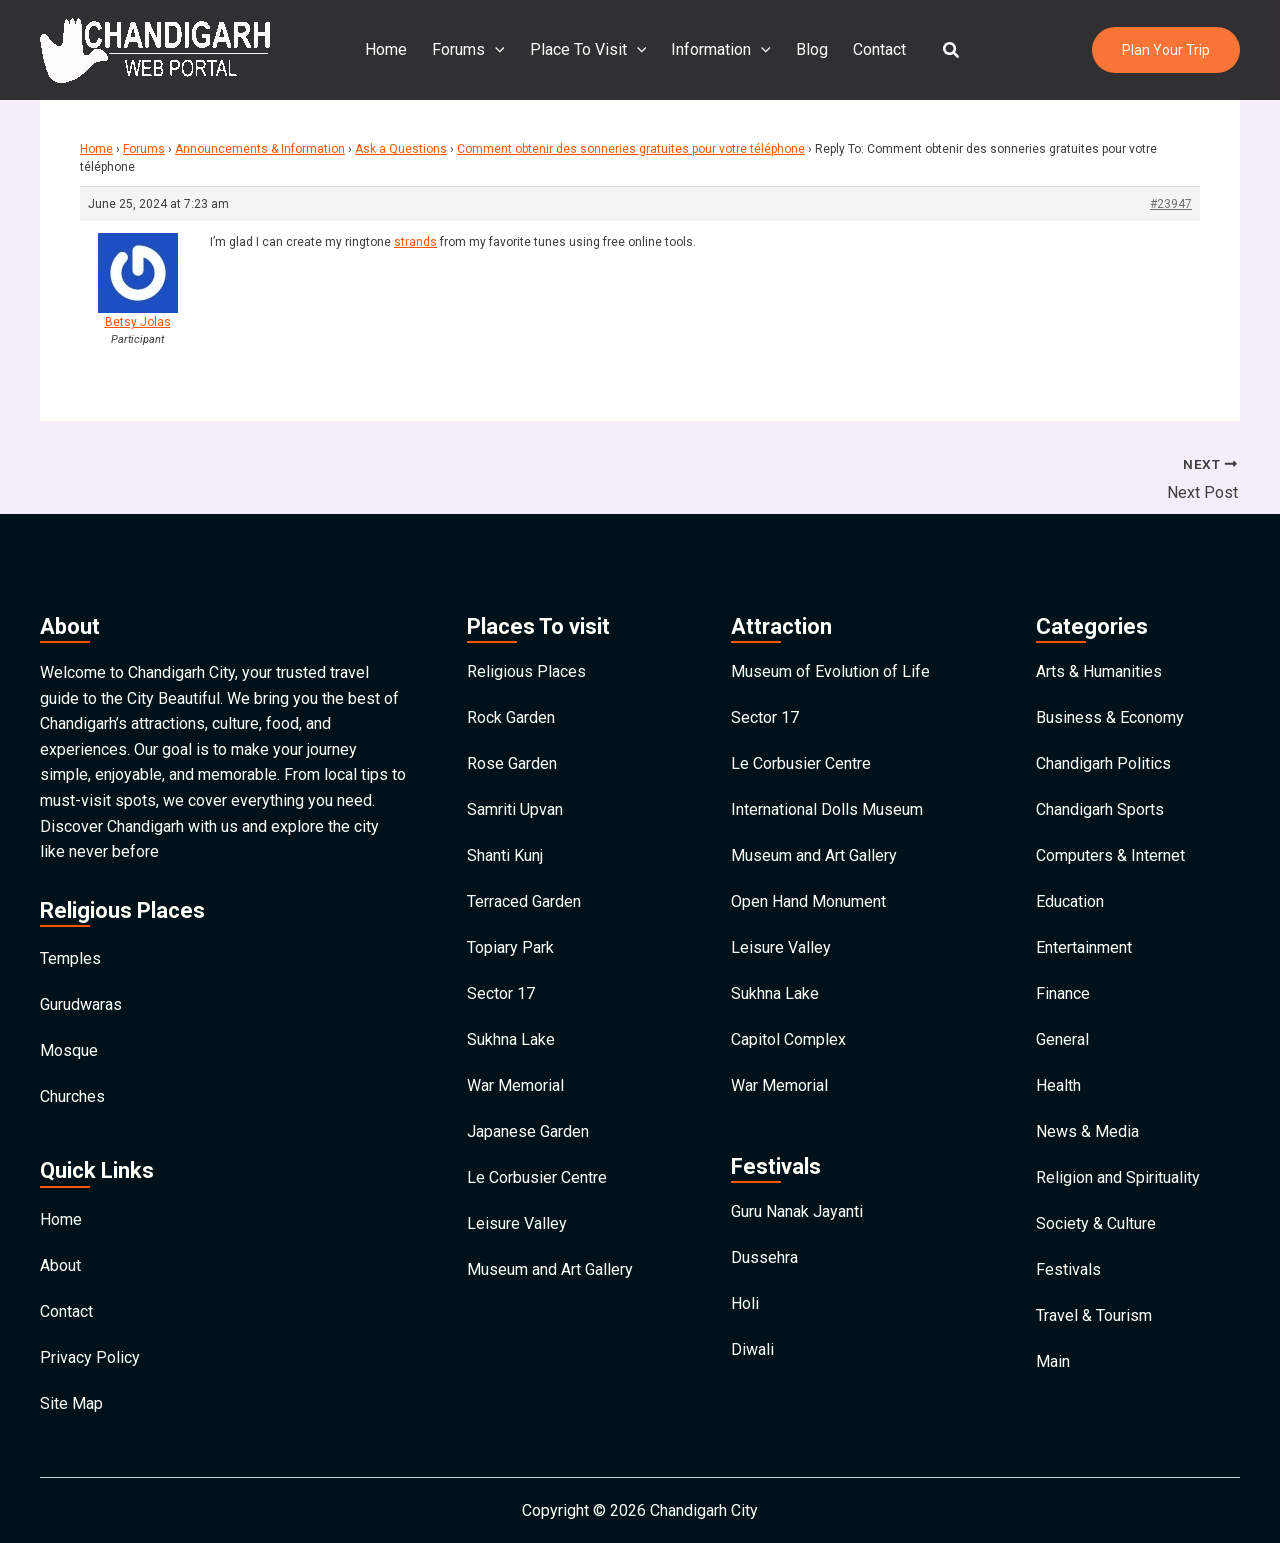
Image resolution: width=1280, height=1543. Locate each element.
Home (389, 49)
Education (1070, 901)
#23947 (1171, 204)
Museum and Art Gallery (550, 1269)
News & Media (1087, 1131)
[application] (497, 50)
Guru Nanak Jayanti (797, 1211)
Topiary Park (510, 947)
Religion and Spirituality (1118, 1177)
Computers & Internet (1110, 855)
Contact (877, 49)
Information (721, 50)
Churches (72, 1096)
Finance (1063, 993)
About (60, 1265)
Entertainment (1084, 947)
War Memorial (515, 1085)
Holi (745, 1303)
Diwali (752, 1349)
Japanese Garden (528, 1131)
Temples (70, 958)
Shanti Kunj (505, 855)
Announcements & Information (260, 149)
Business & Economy (1110, 717)
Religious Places (526, 671)
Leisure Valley (517, 1223)
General (1062, 1039)
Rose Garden (512, 763)
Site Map (71, 1403)
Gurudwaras (81, 1004)
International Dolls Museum (827, 809)
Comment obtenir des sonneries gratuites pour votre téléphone (631, 149)
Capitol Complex (788, 1039)
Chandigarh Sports (1100, 809)
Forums (470, 50)
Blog (811, 49)
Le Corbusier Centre (537, 1177)
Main (1053, 1361)
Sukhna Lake (511, 1039)
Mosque (69, 1050)
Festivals (1068, 1269)
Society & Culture (1096, 1223)
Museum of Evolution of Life (830, 671)
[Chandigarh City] (155, 48)
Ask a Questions (401, 149)
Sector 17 (501, 993)
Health (1058, 1085)
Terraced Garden (524, 901)
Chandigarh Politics (1103, 763)
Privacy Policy (90, 1357)
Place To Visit (589, 50)
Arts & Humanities (1099, 671)
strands (415, 242)
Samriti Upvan (515, 809)
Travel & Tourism (1094, 1315)
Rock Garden (511, 717)
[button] (949, 50)
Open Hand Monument (808, 901)
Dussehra (764, 1257)
